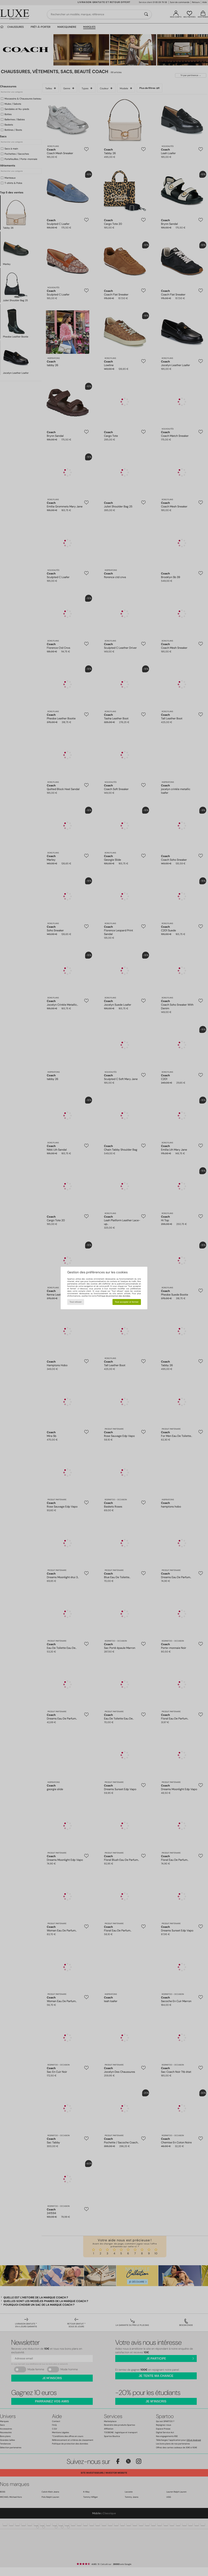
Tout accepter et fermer (126, 1302)
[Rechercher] (146, 14)
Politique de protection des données (113, 1296)
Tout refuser (76, 1302)
